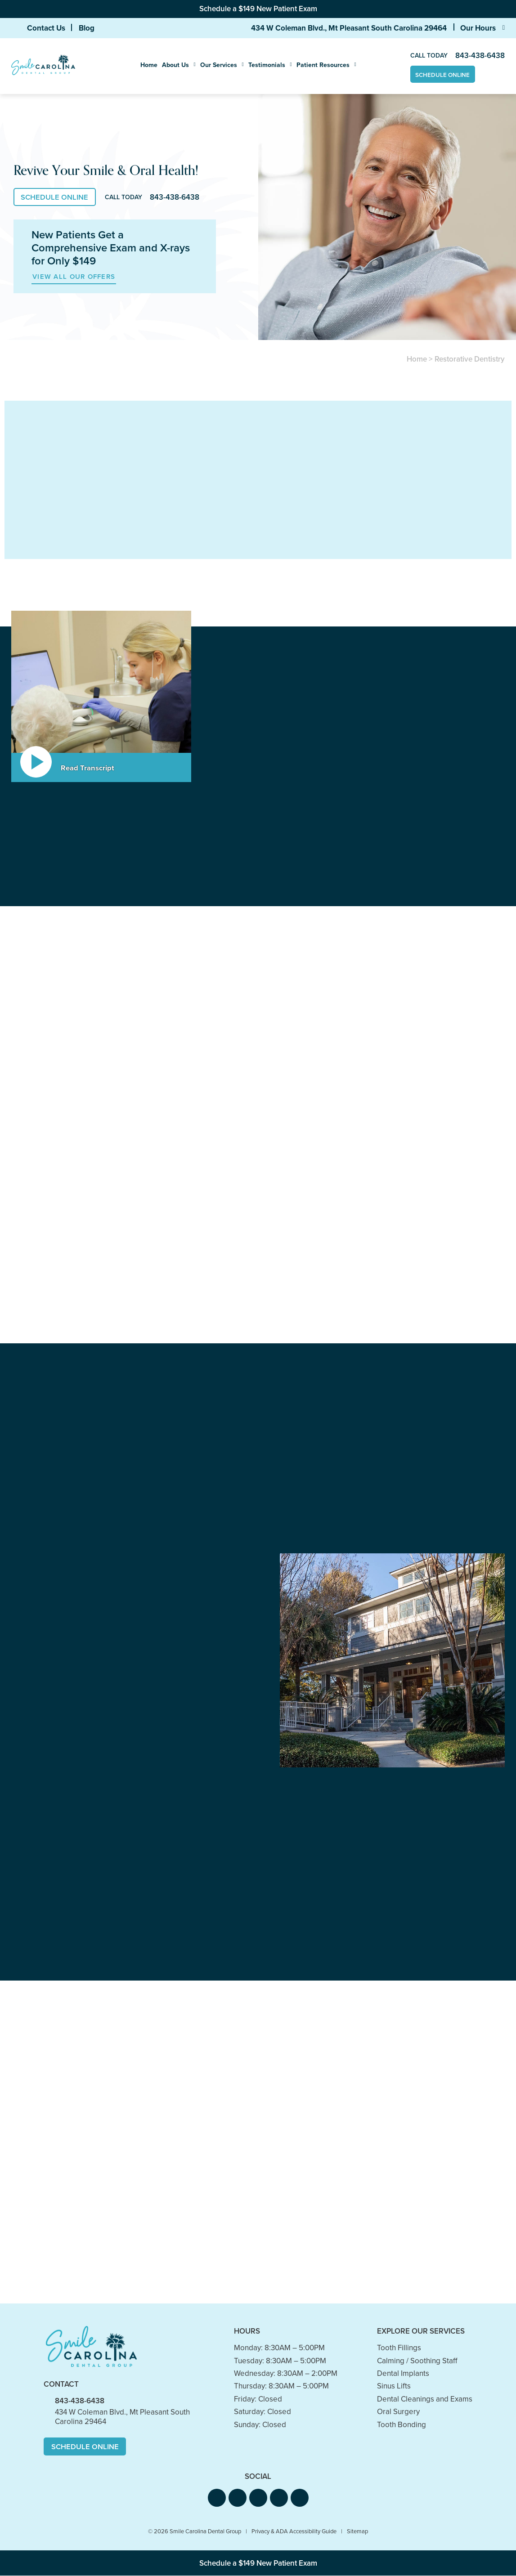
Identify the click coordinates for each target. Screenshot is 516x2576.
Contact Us (46, 27)
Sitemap (357, 2531)
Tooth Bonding (401, 2424)
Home (148, 65)
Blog (86, 27)
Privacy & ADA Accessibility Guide (294, 2531)
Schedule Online (444, 74)
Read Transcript (87, 767)
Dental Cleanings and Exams (424, 2399)
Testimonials (266, 65)
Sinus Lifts (394, 2386)
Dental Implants (403, 2373)
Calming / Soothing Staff (417, 2360)
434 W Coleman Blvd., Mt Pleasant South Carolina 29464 (349, 27)
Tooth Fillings (399, 2347)
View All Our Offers (73, 277)
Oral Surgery (398, 2411)
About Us (175, 65)
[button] (217, 2498)
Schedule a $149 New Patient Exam (258, 8)
